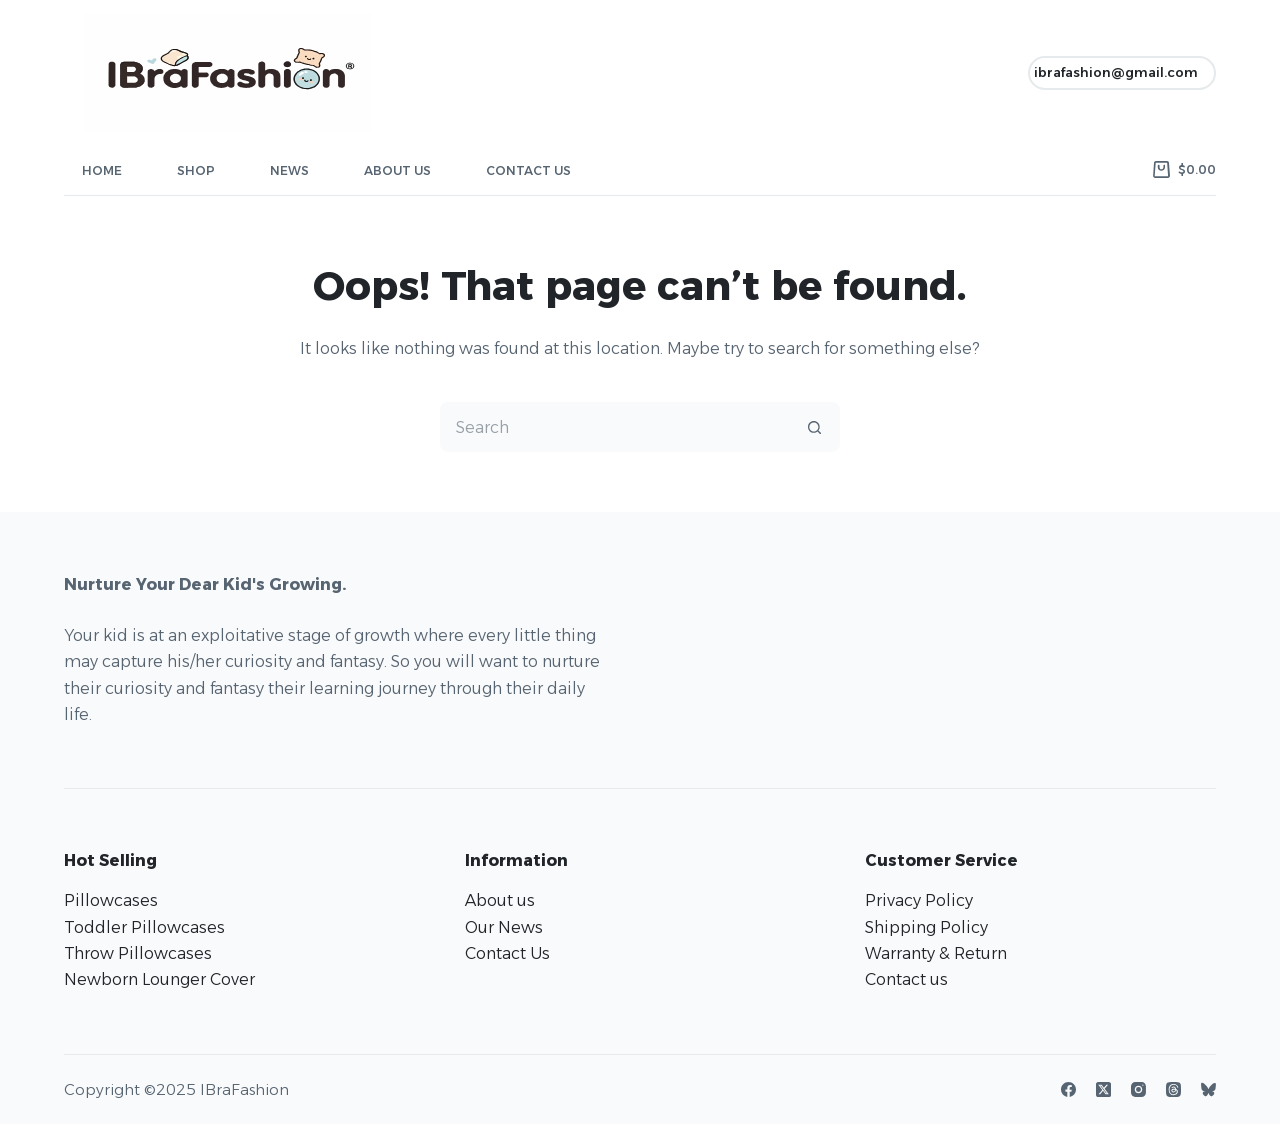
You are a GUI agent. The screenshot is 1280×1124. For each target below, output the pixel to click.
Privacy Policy (919, 900)
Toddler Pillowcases (144, 927)
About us (500, 900)
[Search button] (815, 427)
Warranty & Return (936, 953)
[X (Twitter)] (1103, 1089)
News (289, 170)
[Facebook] (1068, 1089)
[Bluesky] (1208, 1089)
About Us (397, 170)
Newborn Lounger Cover (159, 979)
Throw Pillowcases (138, 953)
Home (102, 170)
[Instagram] (1138, 1089)
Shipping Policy (926, 927)
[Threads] (1173, 1089)
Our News (504, 927)
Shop (196, 170)
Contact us (906, 979)
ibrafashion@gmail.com (1116, 72)
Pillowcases (111, 900)
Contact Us (528, 170)
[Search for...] (615, 427)
